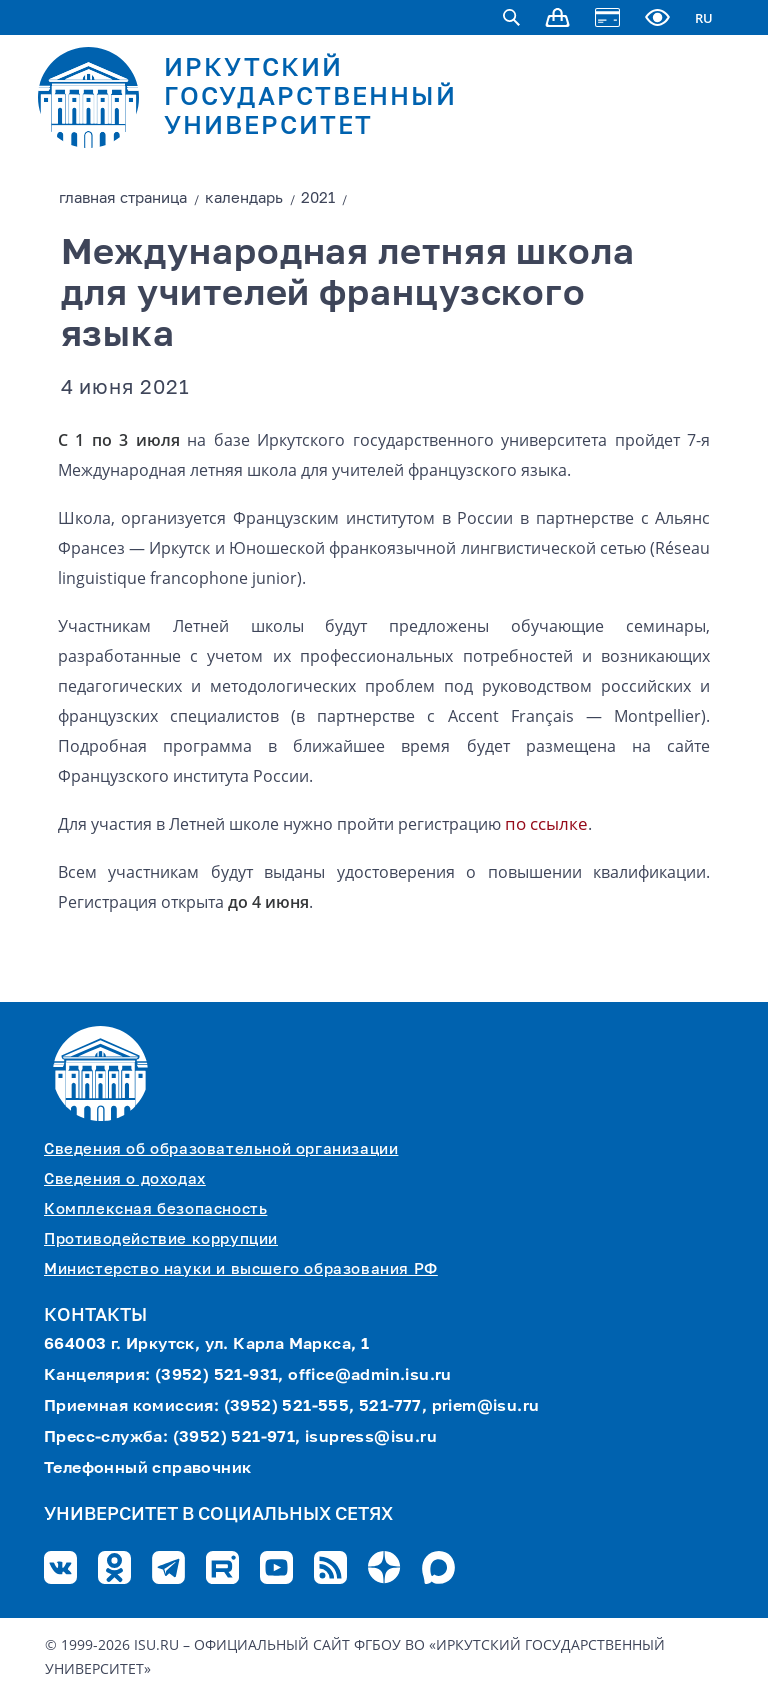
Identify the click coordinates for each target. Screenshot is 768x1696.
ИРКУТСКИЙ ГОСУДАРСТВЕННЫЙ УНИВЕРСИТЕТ (310, 98)
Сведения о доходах (125, 1179)
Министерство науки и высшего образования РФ (241, 1269)
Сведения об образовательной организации (221, 1149)
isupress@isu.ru (371, 1438)
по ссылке (546, 823)
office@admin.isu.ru (370, 1376)
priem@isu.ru (486, 1407)
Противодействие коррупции (161, 1239)
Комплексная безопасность (155, 1209)
